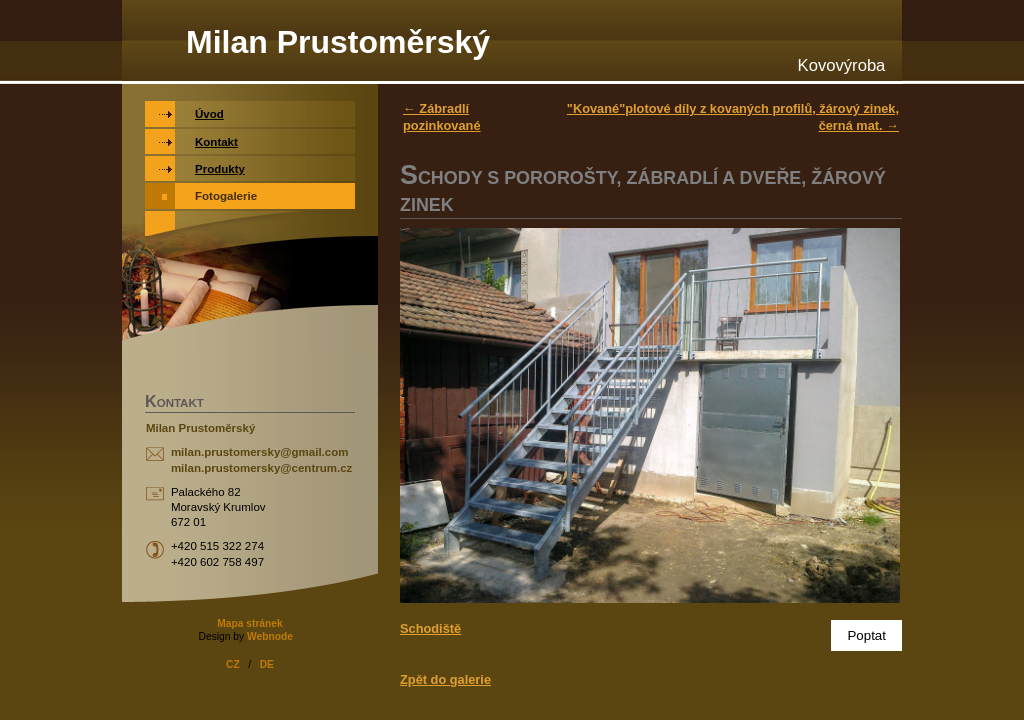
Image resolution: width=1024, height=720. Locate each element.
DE (267, 664)
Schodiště (430, 628)
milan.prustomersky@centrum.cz (261, 468)
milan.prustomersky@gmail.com (260, 452)
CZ (233, 664)
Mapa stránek (249, 623)
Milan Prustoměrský (338, 42)
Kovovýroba (842, 65)
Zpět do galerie (445, 679)
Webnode (270, 636)
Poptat (866, 635)
